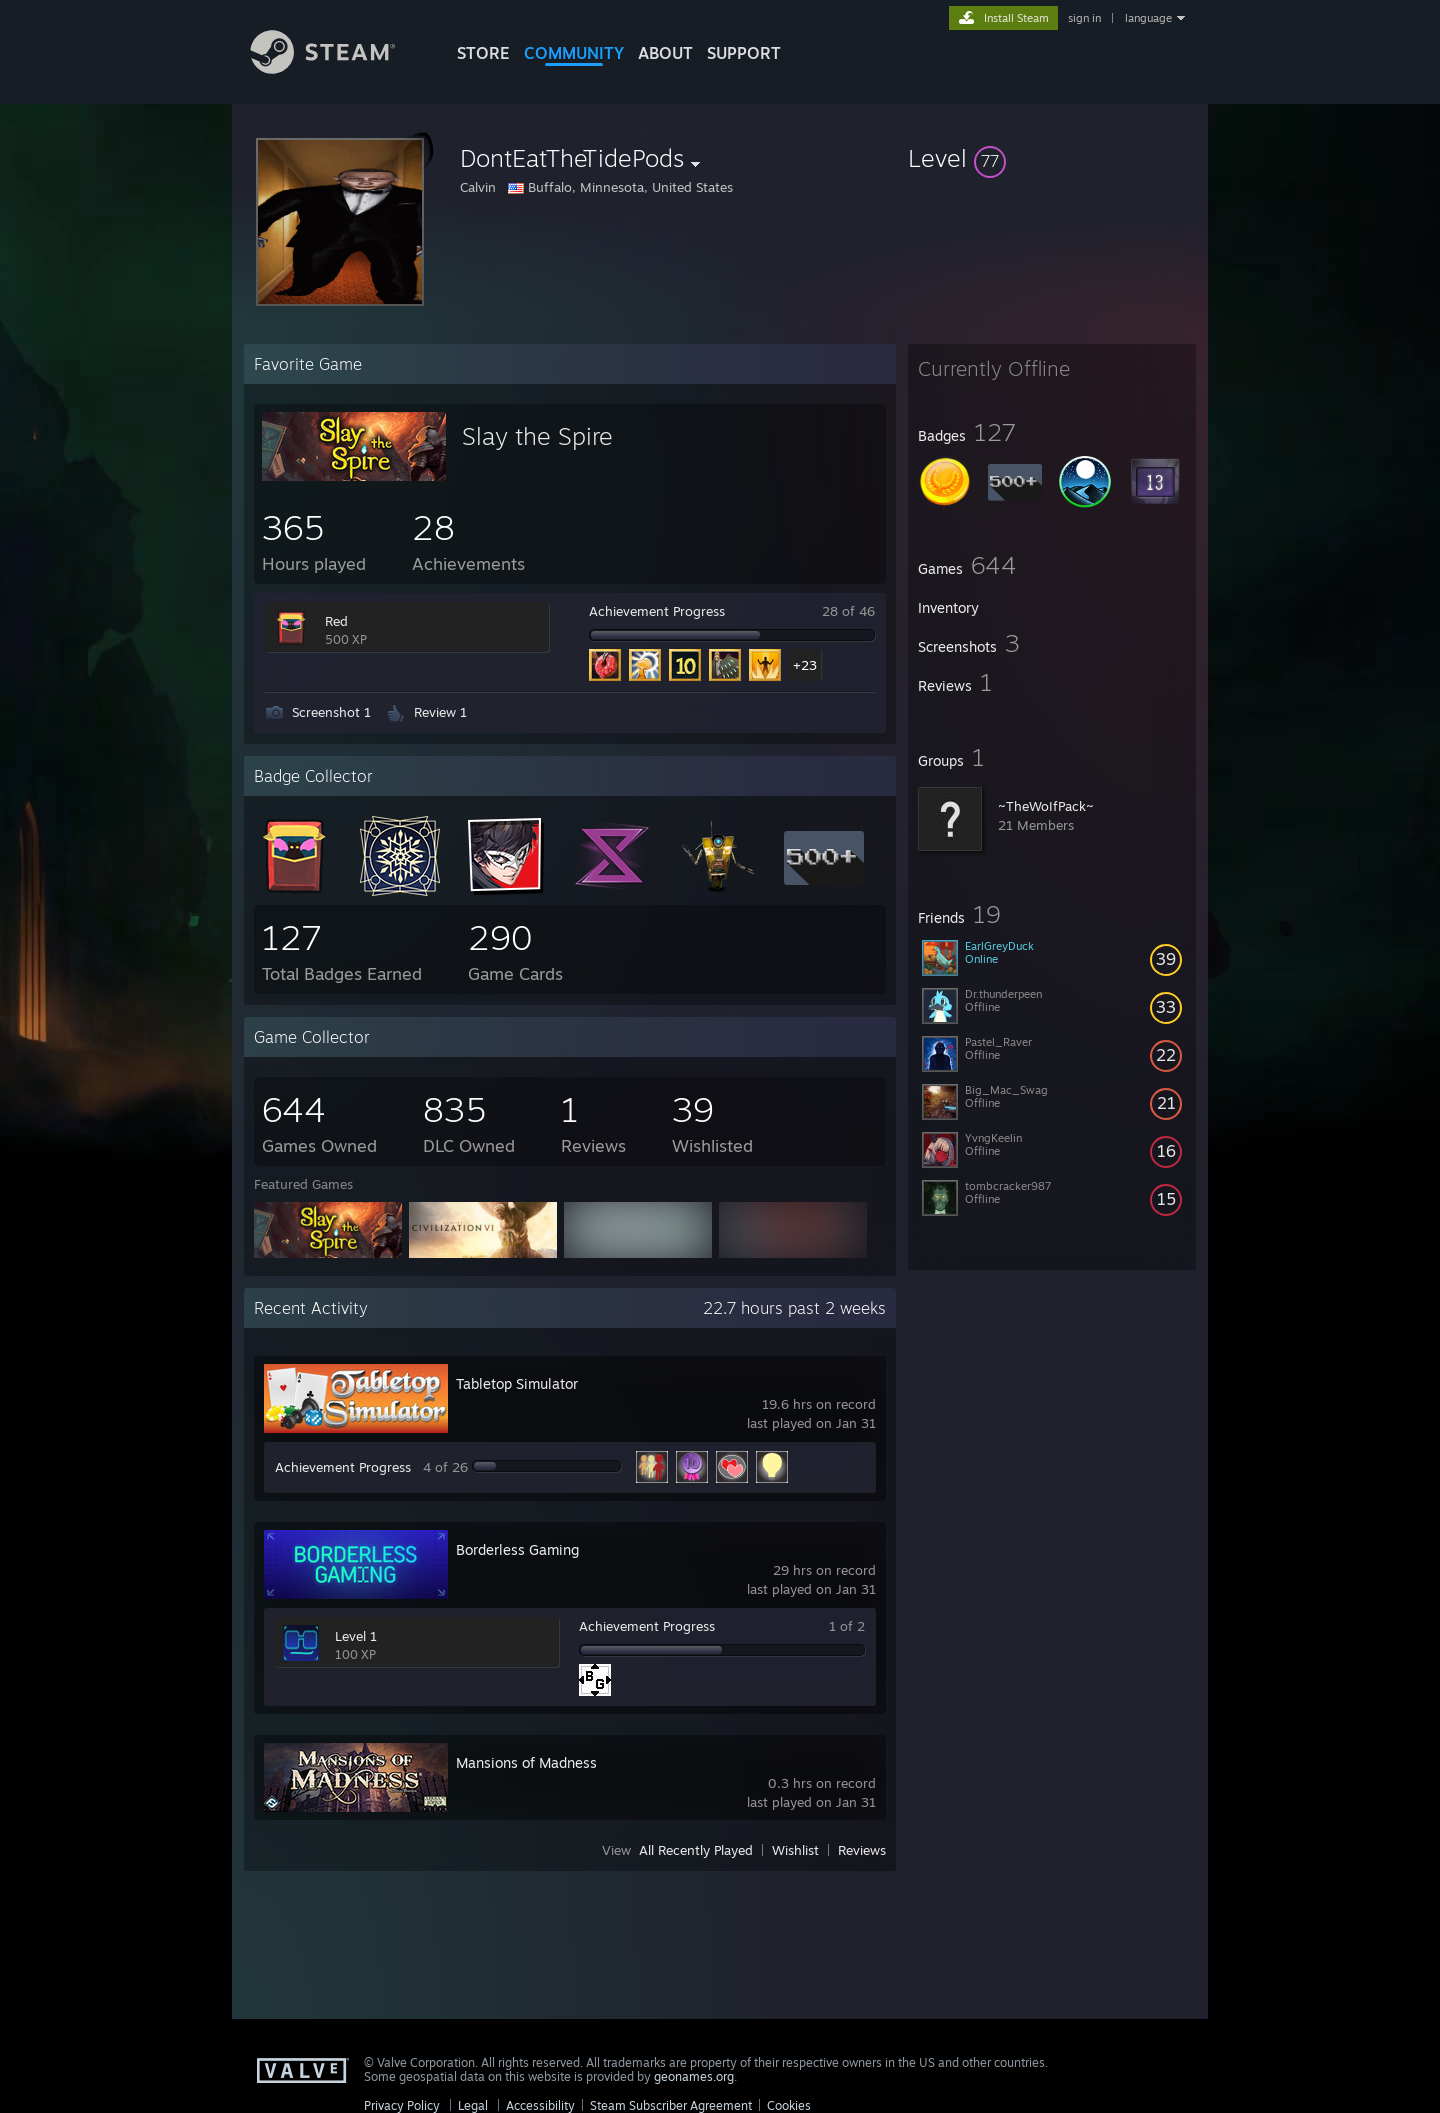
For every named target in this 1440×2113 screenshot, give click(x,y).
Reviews (862, 1850)
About (665, 53)
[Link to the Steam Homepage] (338, 68)
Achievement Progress (657, 611)
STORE (483, 53)
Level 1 (356, 1636)
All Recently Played (696, 1850)
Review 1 (440, 712)
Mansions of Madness (526, 1762)
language (1148, 18)
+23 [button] (805, 665)
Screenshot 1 (331, 712)
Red (336, 621)
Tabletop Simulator (517, 1383)
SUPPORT (744, 53)
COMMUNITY (574, 53)
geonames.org (694, 2076)
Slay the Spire (537, 436)
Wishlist (795, 1850)
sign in (1084, 18)
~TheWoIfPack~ (1046, 806)
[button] (1052, 158)
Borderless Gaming (517, 1549)
